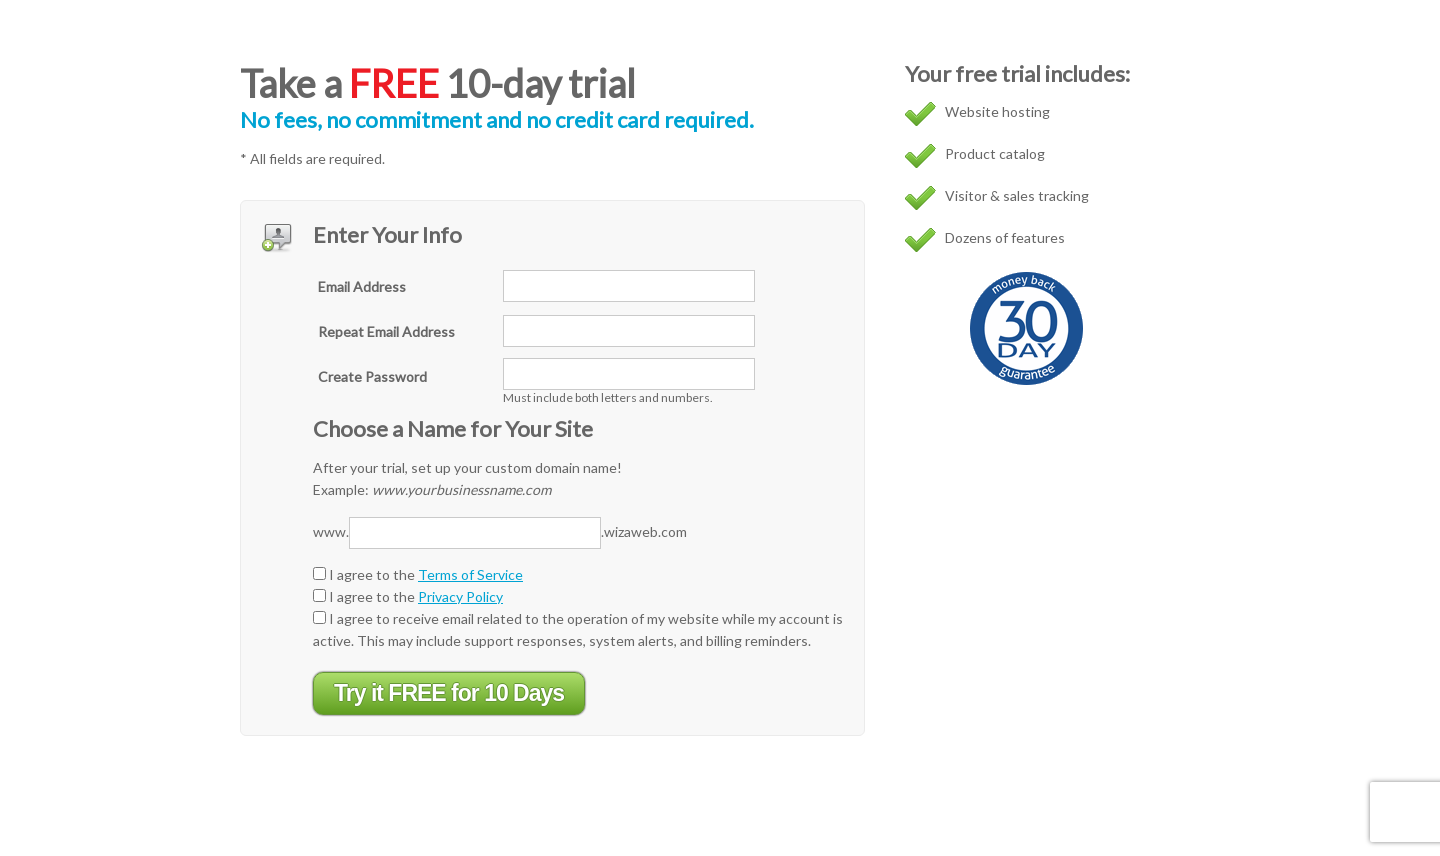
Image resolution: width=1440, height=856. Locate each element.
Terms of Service (470, 574)
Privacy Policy (460, 596)
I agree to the (418, 574)
